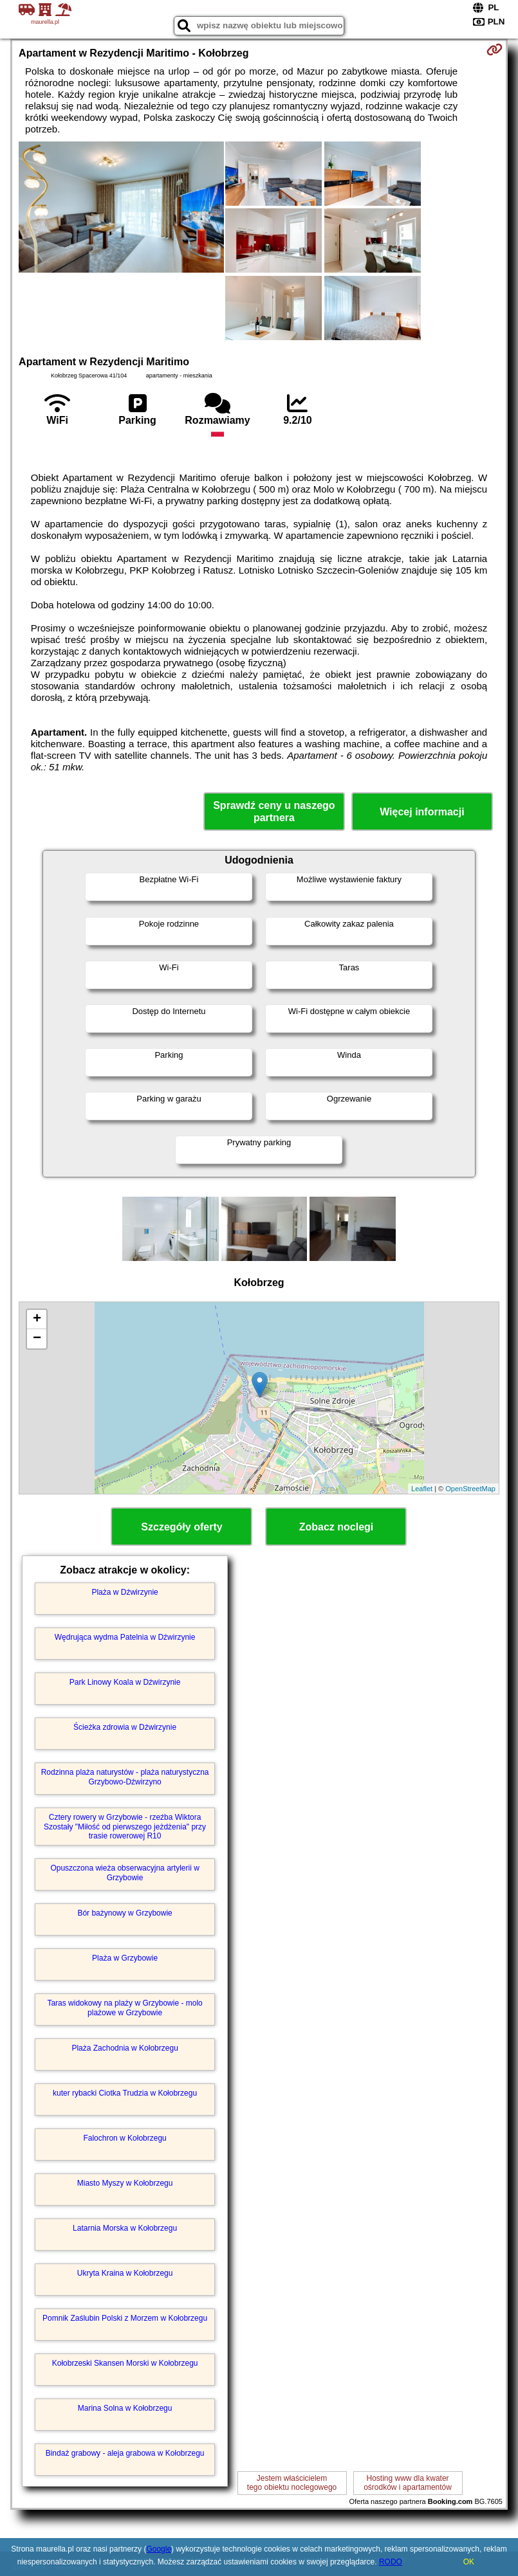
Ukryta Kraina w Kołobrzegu (125, 2273)
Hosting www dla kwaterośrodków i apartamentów (408, 2483)
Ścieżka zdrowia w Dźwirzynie (124, 1727)
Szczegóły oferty (181, 1526)
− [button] (37, 1338)
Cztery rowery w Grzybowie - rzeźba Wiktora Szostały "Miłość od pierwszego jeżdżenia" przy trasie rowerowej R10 (125, 1826)
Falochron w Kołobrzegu (124, 2138)
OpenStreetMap (470, 1488)
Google (158, 2548)
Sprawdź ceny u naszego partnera (274, 811)
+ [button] (37, 1319)
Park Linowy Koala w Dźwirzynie (125, 1682)
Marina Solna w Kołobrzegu (125, 2408)
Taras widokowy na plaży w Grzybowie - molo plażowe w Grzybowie (124, 2008)
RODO (390, 2561)
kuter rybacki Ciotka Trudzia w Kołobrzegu (125, 2093)
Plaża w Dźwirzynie (124, 1592)
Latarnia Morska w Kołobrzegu (125, 2228)
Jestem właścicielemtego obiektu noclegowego (292, 2483)
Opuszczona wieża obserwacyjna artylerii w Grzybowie (124, 1873)
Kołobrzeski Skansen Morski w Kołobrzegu (125, 2363)
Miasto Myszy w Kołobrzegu (125, 2183)
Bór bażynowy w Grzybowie (124, 1913)
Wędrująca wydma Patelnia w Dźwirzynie (125, 1637)
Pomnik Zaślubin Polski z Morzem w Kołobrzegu (124, 2318)
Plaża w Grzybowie (125, 1958)
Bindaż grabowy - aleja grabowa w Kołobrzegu (125, 2453)
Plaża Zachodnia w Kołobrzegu (124, 2048)
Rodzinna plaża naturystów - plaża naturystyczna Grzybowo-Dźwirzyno (125, 1777)
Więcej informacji (422, 811)
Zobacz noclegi (336, 1526)
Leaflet (421, 1488)
